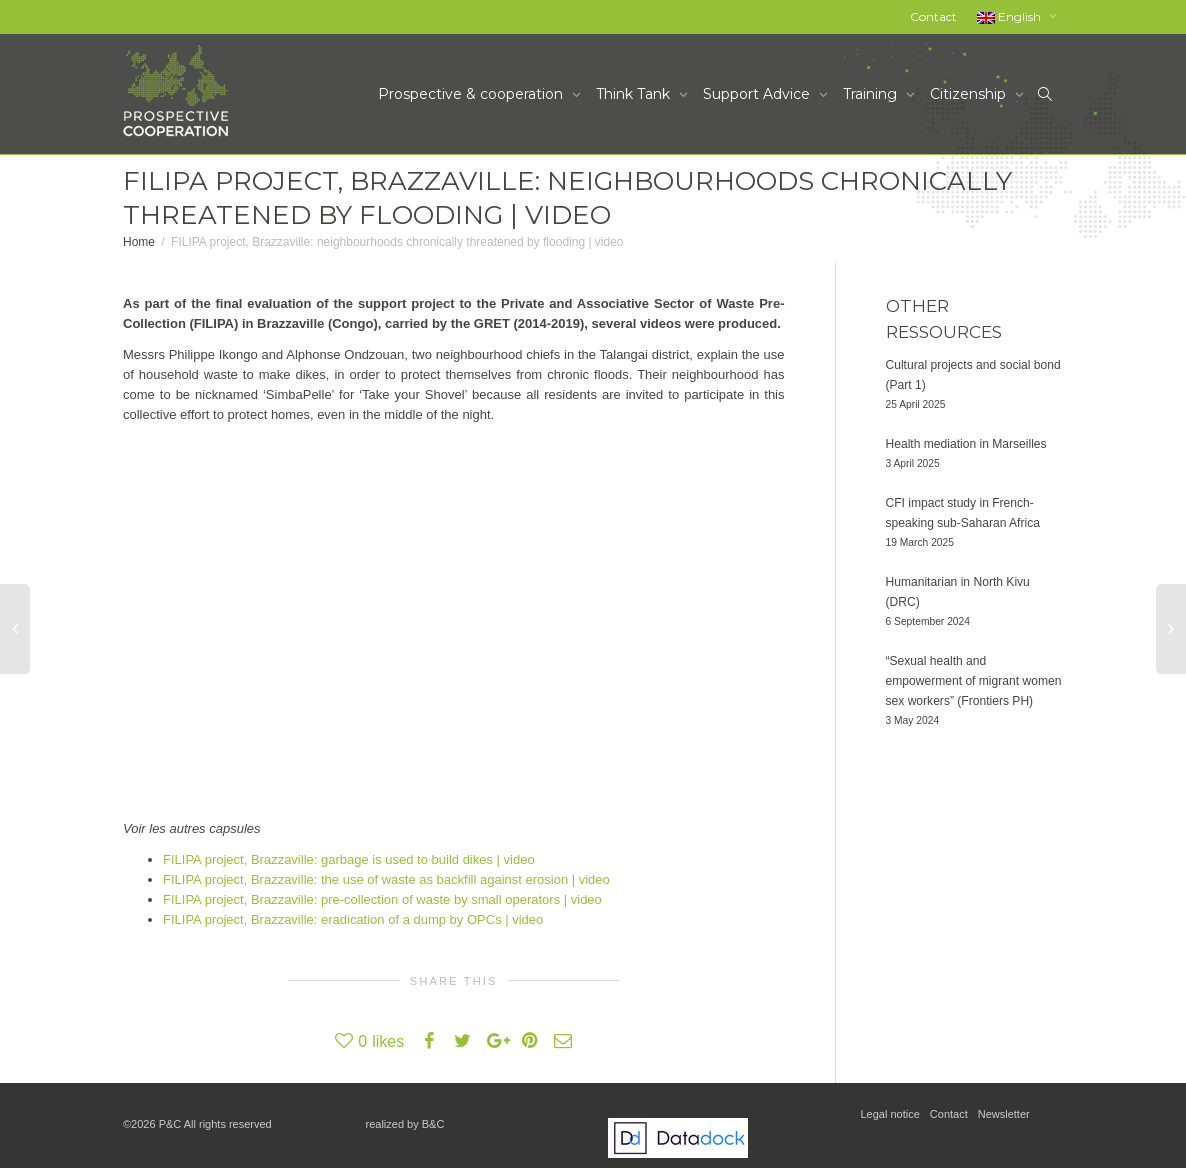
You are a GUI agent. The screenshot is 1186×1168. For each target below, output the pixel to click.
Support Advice (758, 94)
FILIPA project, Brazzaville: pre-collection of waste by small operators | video (382, 899)
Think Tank (635, 94)
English (1010, 16)
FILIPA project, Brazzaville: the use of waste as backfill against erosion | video (386, 879)
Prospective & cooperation (472, 94)
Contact (933, 16)
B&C (433, 1124)
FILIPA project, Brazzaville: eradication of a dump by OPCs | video (353, 919)
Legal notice (890, 1114)
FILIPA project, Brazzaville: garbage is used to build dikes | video (349, 859)
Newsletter (1004, 1114)
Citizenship (970, 94)
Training (872, 94)
